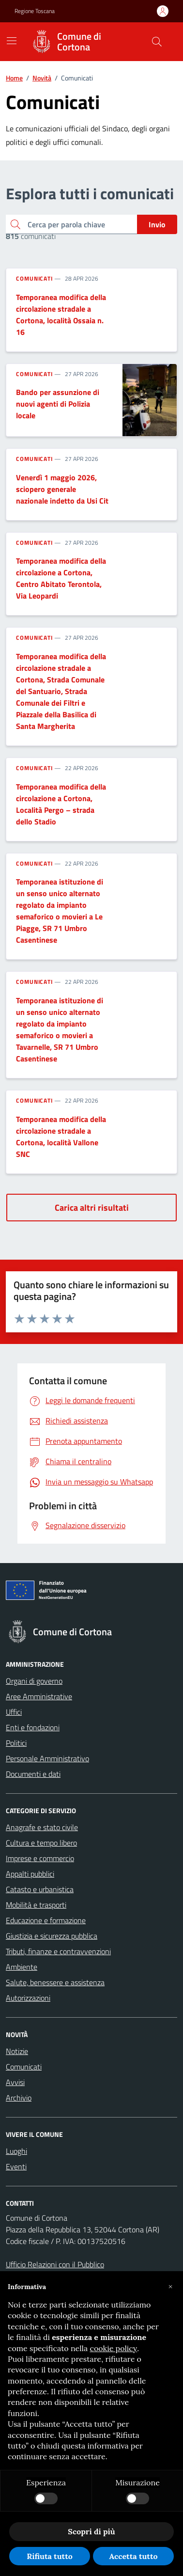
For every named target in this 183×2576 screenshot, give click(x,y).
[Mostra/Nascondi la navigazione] (11, 41)
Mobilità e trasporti (36, 1905)
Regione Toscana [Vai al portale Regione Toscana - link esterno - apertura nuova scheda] (35, 11)
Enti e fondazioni (33, 1727)
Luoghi (16, 2151)
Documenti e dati (33, 1774)
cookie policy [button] (113, 2348)
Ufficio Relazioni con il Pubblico (55, 2264)
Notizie (17, 2051)
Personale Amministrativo (47, 1758)
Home (14, 78)
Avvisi (15, 2082)
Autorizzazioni (28, 1998)
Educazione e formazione (46, 1920)
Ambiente (21, 1967)
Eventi (16, 2166)
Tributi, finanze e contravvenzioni (58, 1951)
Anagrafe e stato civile (42, 1827)
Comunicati (34, 278)
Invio (157, 224)
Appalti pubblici (30, 1874)
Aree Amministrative (39, 1696)
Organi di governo (34, 1681)
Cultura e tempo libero (41, 1843)
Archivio (18, 2097)
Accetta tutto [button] (133, 2556)
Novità (41, 78)
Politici (16, 1743)
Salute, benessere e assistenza (55, 1982)
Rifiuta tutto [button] (50, 2556)
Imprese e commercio (40, 1858)
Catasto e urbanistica (40, 1889)
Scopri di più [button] (91, 2531)
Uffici (14, 1712)
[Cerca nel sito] (156, 41)
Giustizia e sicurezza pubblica (51, 1936)
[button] (170, 2286)
